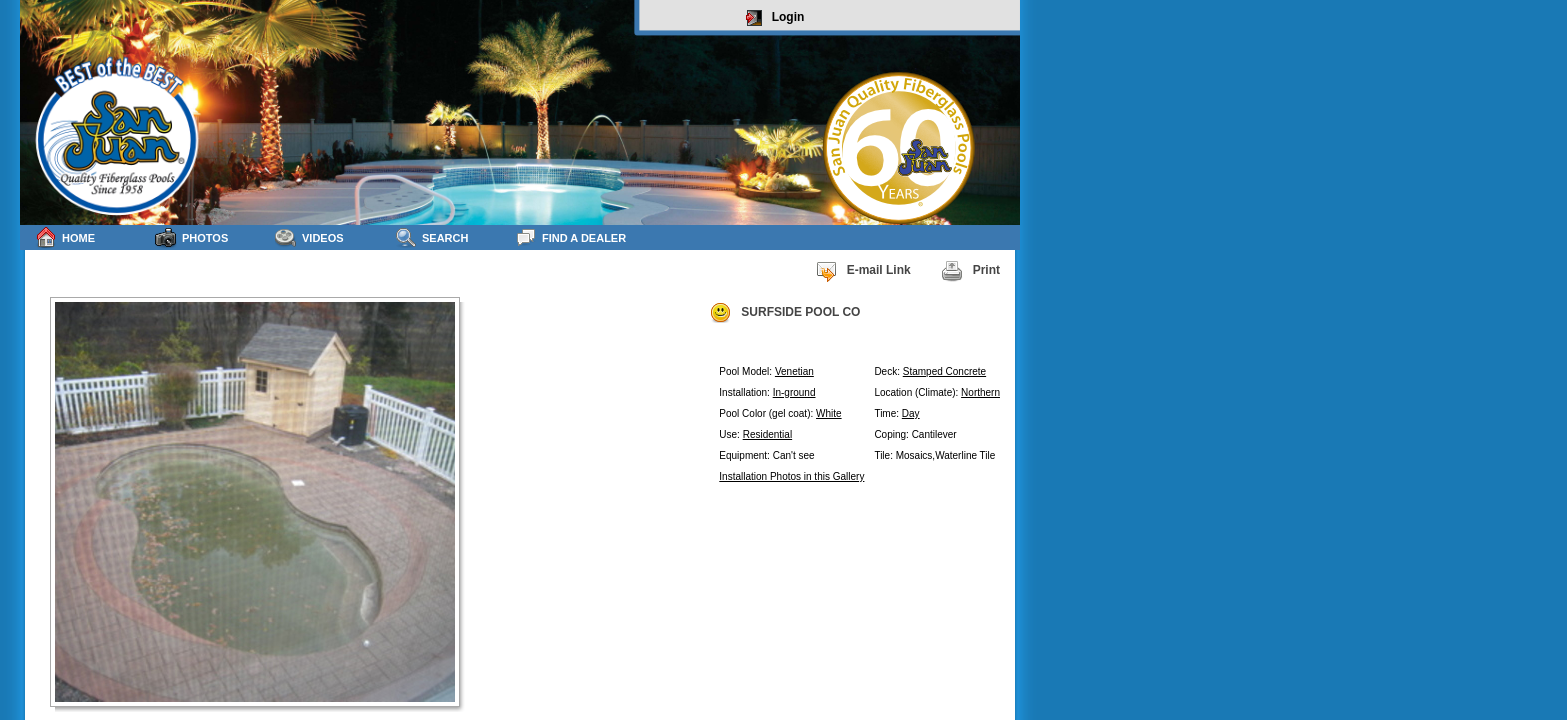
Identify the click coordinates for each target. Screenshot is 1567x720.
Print (970, 271)
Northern (980, 392)
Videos (309, 237)
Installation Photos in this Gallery (791, 476)
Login (775, 18)
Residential (767, 434)
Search (431, 237)
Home (65, 237)
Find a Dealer (570, 237)
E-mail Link (863, 271)
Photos (191, 237)
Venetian (794, 371)
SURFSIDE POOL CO (784, 313)
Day (911, 413)
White (829, 413)
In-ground (794, 392)
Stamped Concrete (944, 371)
